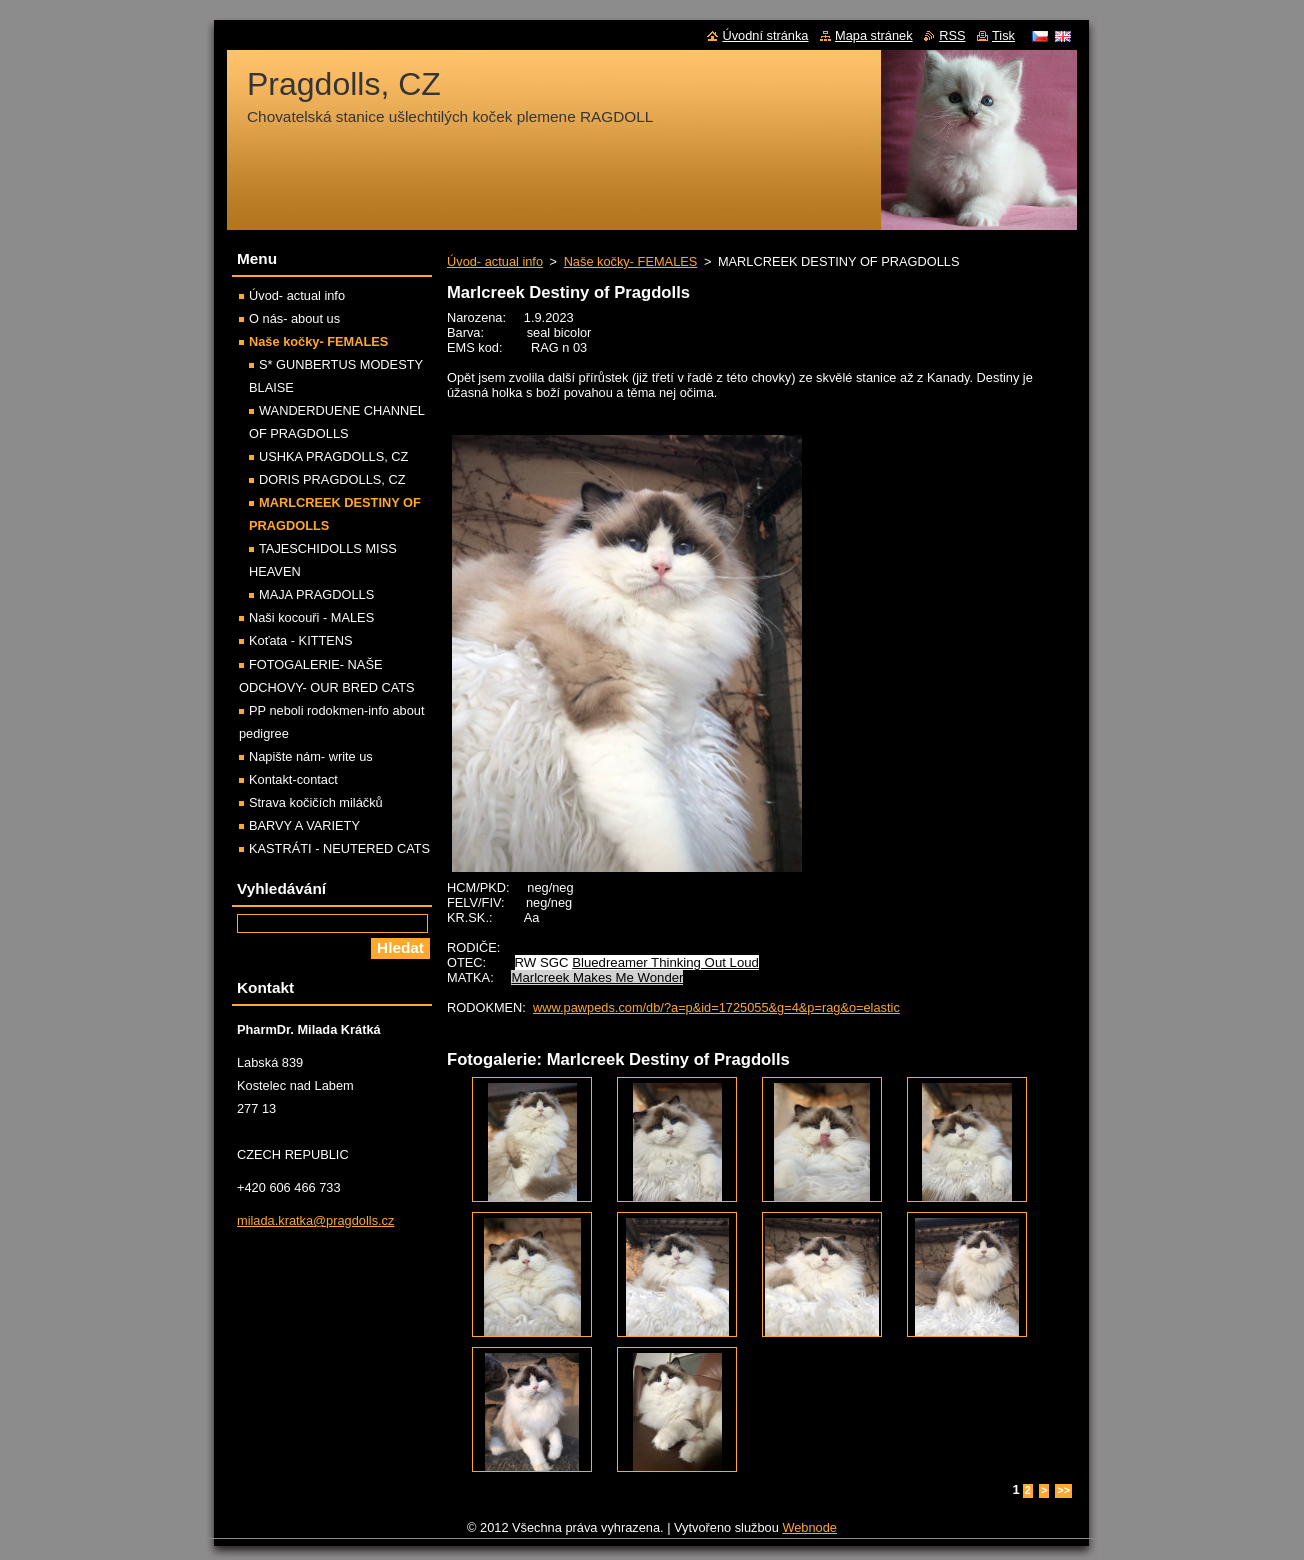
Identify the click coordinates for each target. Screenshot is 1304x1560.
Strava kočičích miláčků (316, 802)
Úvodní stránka (765, 35)
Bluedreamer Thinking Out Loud (665, 962)
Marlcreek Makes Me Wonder (597, 977)
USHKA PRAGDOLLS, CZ (333, 456)
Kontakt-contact (293, 779)
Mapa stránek (874, 35)
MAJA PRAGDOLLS (316, 594)
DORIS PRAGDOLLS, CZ (332, 479)
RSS (952, 35)
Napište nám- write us (311, 756)
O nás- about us (294, 318)
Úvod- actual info (495, 261)
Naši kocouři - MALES (311, 617)
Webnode (809, 1527)
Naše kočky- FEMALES (631, 261)
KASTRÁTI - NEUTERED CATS (339, 848)
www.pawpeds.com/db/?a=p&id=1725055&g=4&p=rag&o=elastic (716, 1007)
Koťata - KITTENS (301, 640)
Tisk (1003, 35)
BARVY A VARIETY (304, 825)
